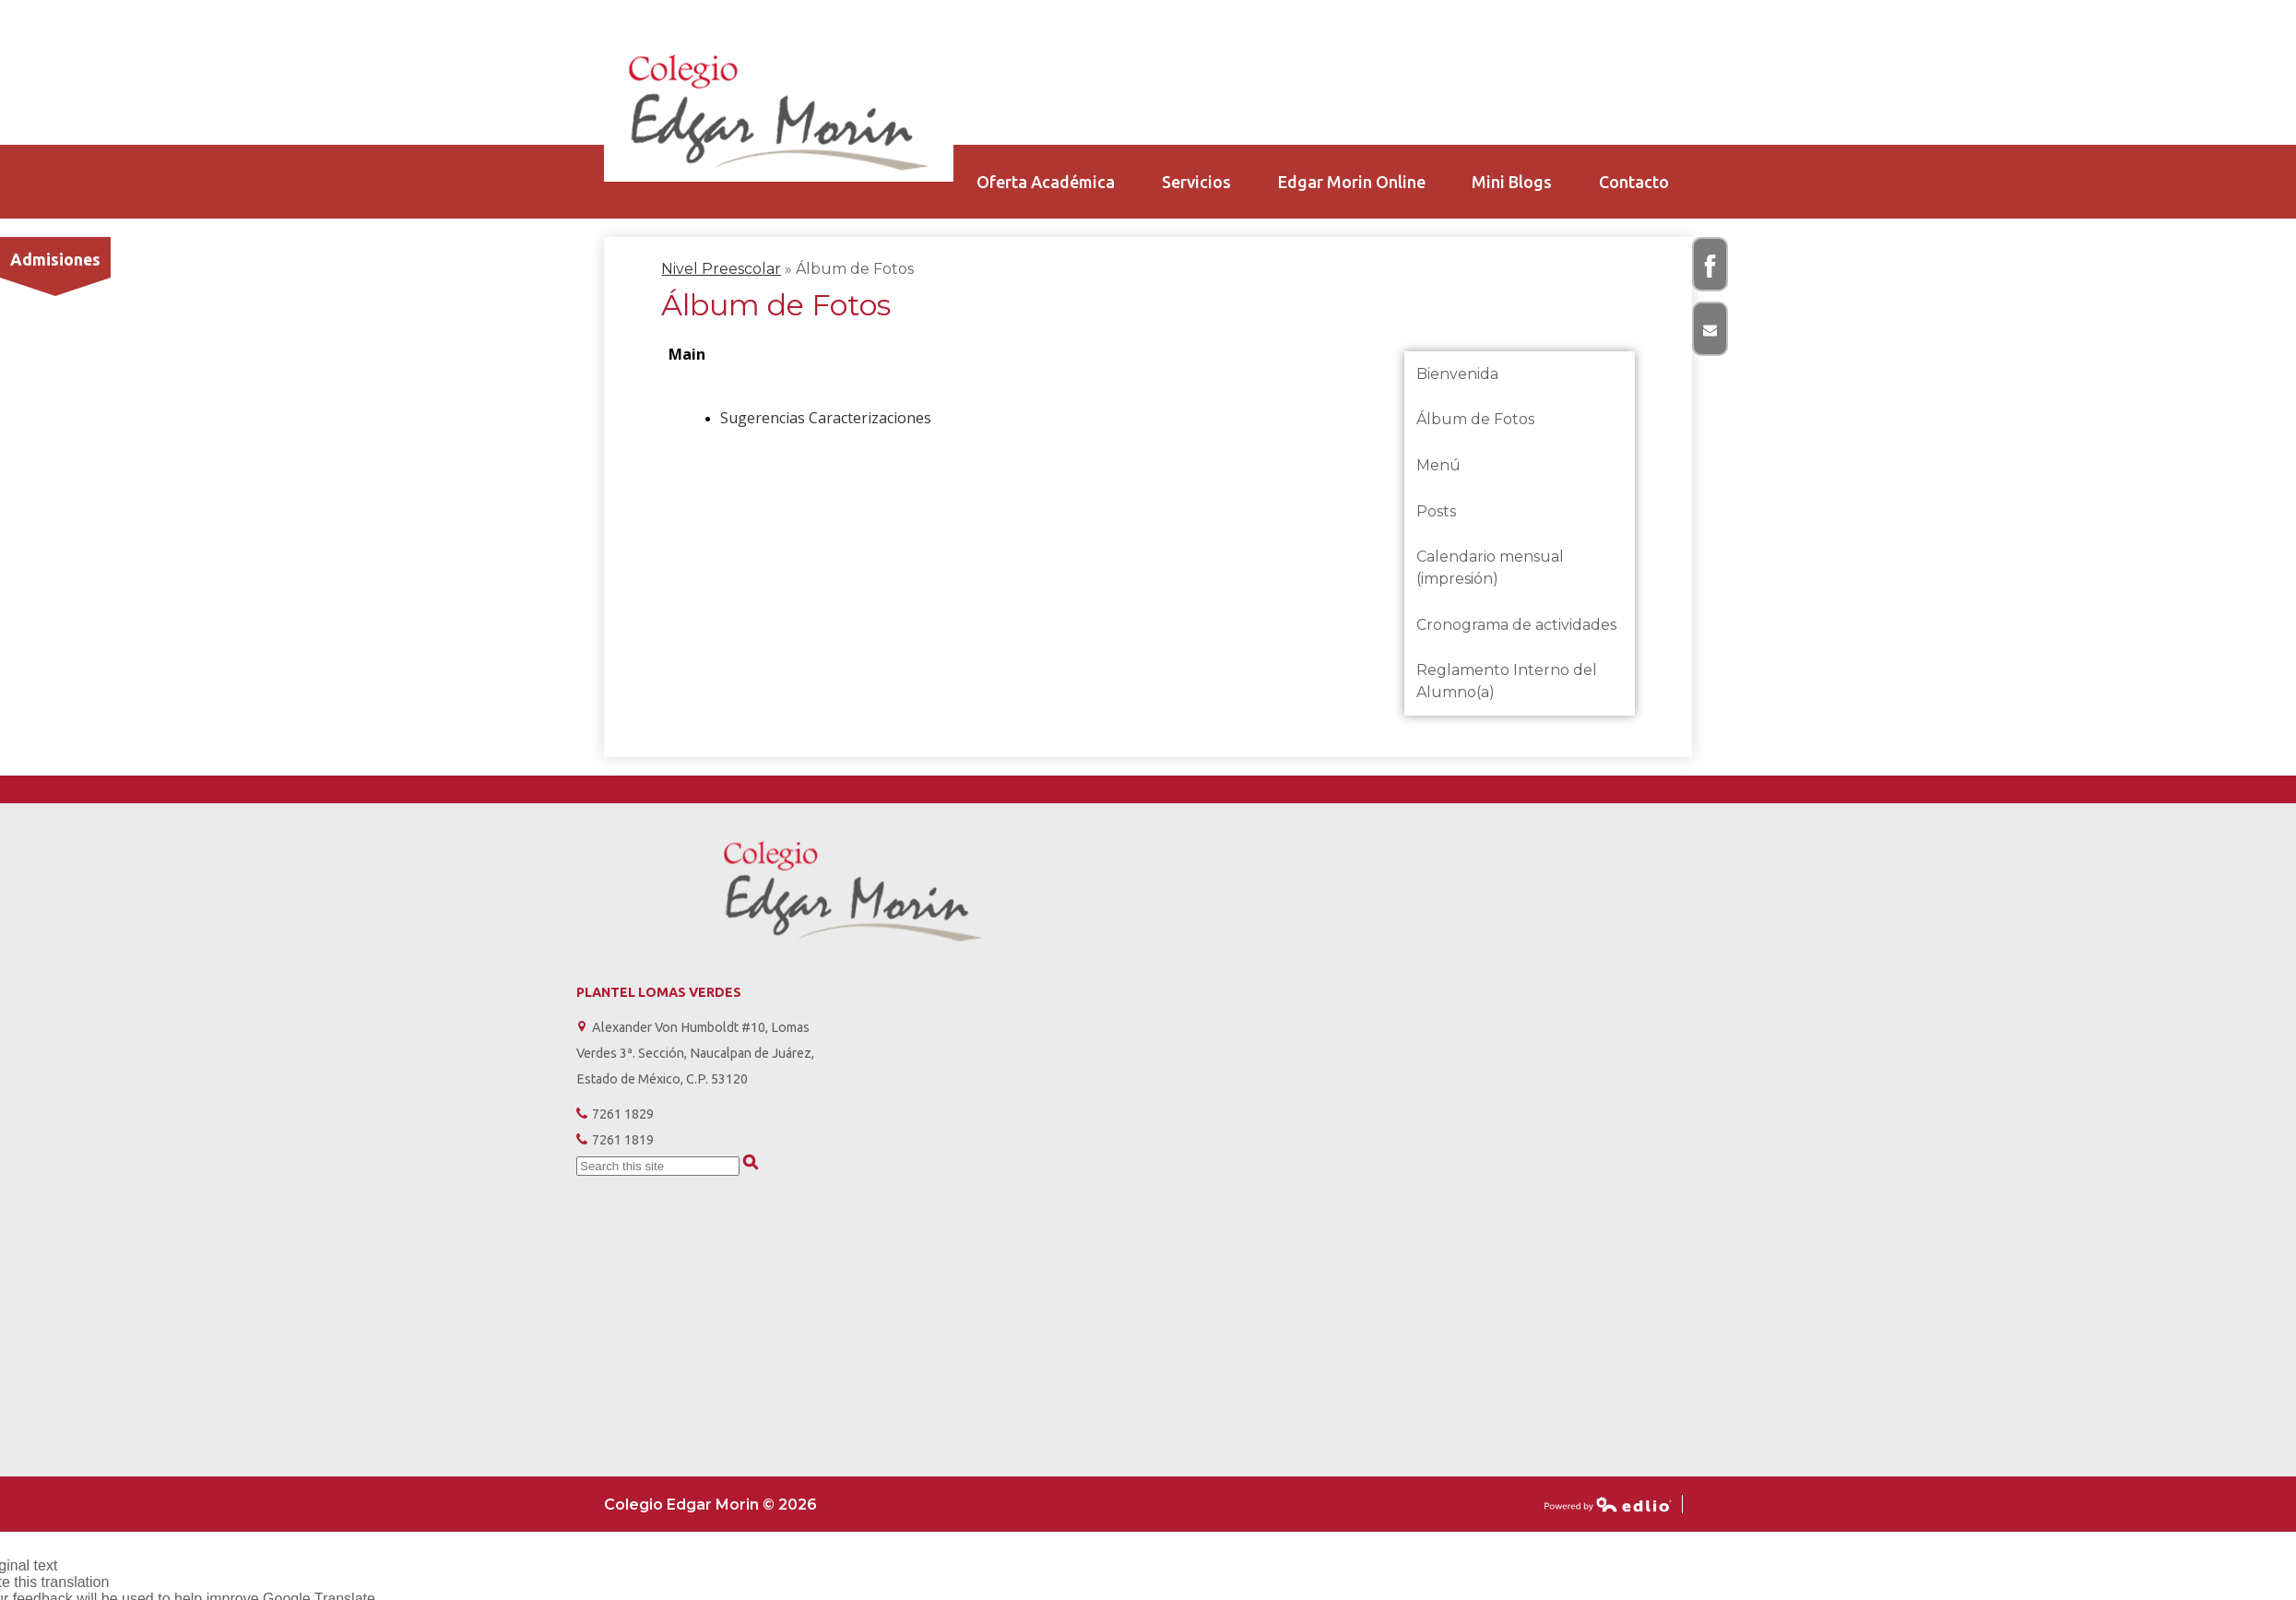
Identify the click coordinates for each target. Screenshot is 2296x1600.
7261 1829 (623, 1114)
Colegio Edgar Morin (779, 112)
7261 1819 (623, 1139)
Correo (1711, 337)
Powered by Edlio (1608, 1504)
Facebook (1711, 273)
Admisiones (55, 259)
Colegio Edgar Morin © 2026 (710, 1504)
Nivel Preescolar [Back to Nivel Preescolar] (721, 269)
